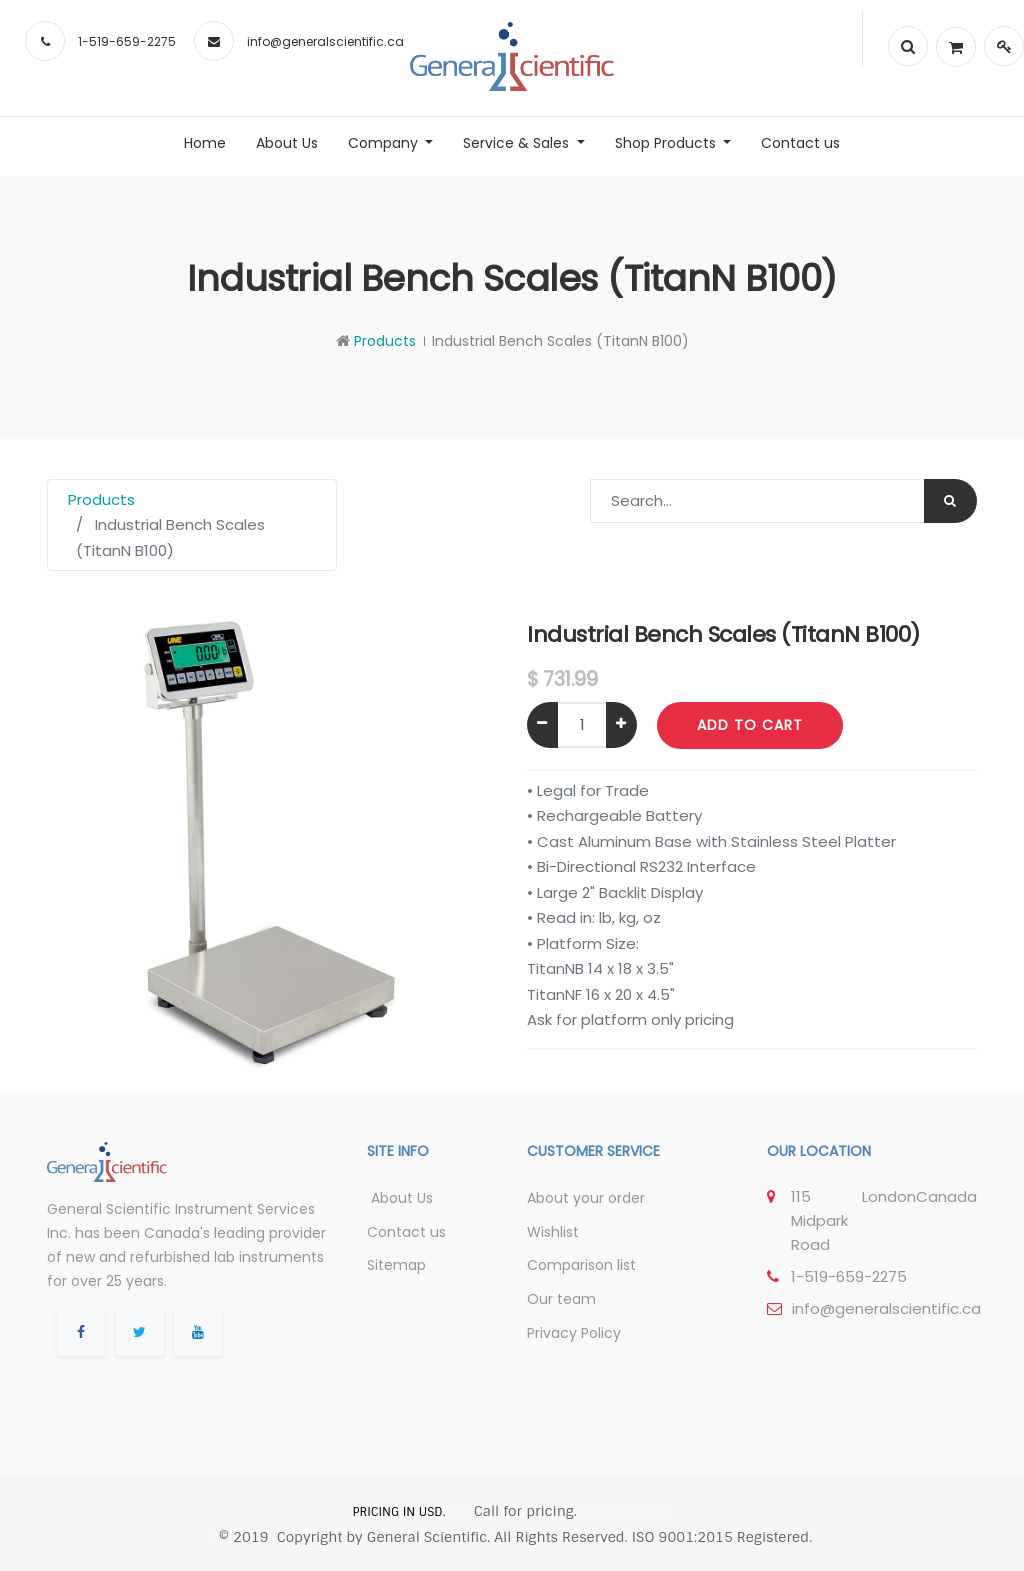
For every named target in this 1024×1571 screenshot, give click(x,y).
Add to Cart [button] (750, 725)
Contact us (406, 1232)
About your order (586, 1198)
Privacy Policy (574, 1333)
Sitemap (396, 1265)
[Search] (950, 501)
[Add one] (621, 725)
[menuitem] (205, 143)
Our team (561, 1299)
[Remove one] (542, 725)
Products (385, 341)
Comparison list (581, 1265)
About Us (400, 1198)
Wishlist (553, 1232)
